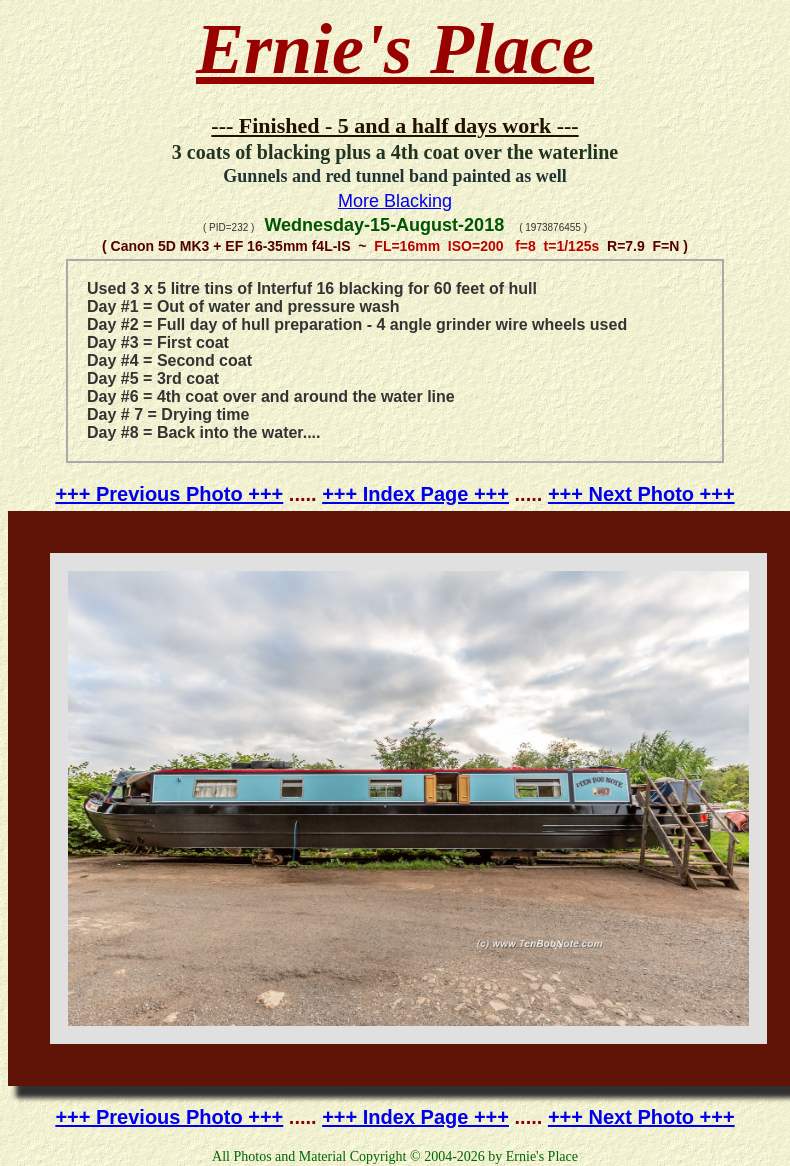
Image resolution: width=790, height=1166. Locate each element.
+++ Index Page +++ (415, 494)
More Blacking (395, 201)
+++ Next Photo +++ (641, 494)
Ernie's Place (395, 49)
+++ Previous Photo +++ (169, 494)
